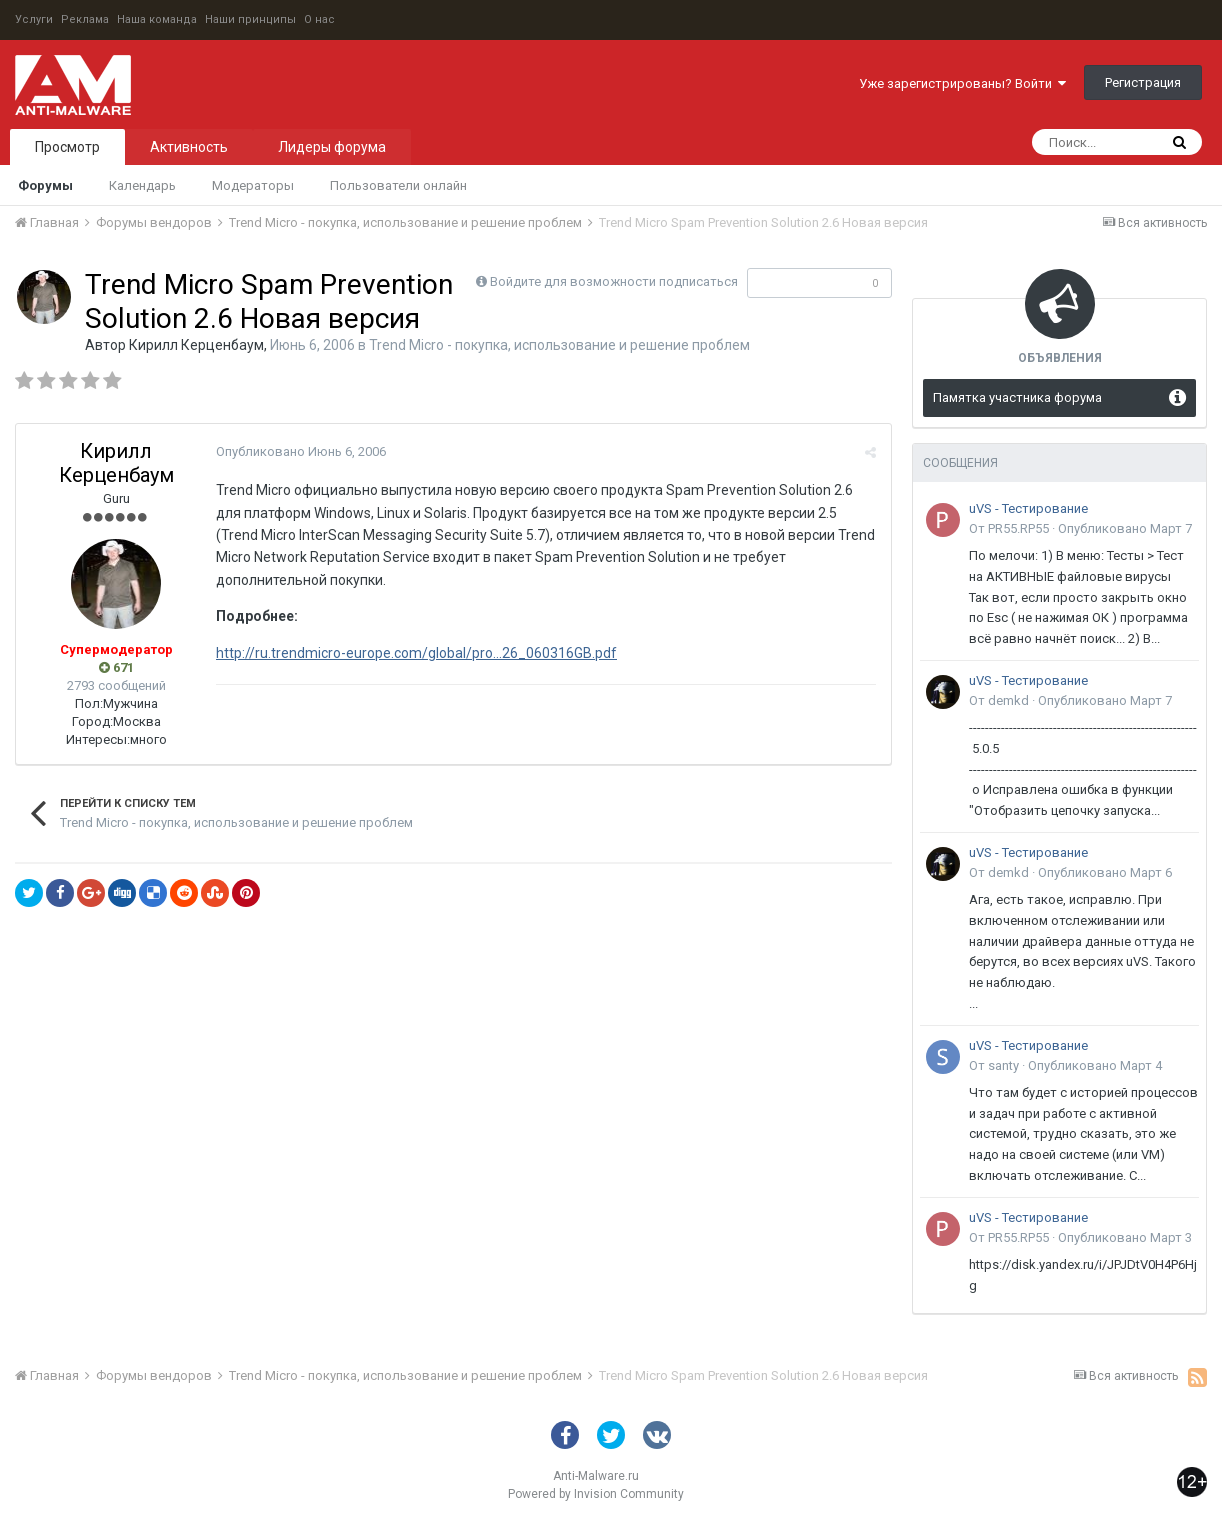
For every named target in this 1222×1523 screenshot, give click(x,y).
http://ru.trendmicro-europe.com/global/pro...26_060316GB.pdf (416, 653)
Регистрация (1143, 82)
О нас (319, 19)
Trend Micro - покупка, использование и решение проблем (559, 345)
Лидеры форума (332, 147)
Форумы (45, 185)
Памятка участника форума (1017, 397)
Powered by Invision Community (596, 1494)
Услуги (34, 19)
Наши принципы (250, 19)
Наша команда (157, 19)
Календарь (142, 185)
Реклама (85, 19)
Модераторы (253, 185)
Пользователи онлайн (398, 185)
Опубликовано (301, 451)
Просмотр (67, 147)
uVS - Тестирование (1028, 508)
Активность (189, 147)
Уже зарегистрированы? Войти (962, 83)
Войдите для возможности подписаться (614, 281)
